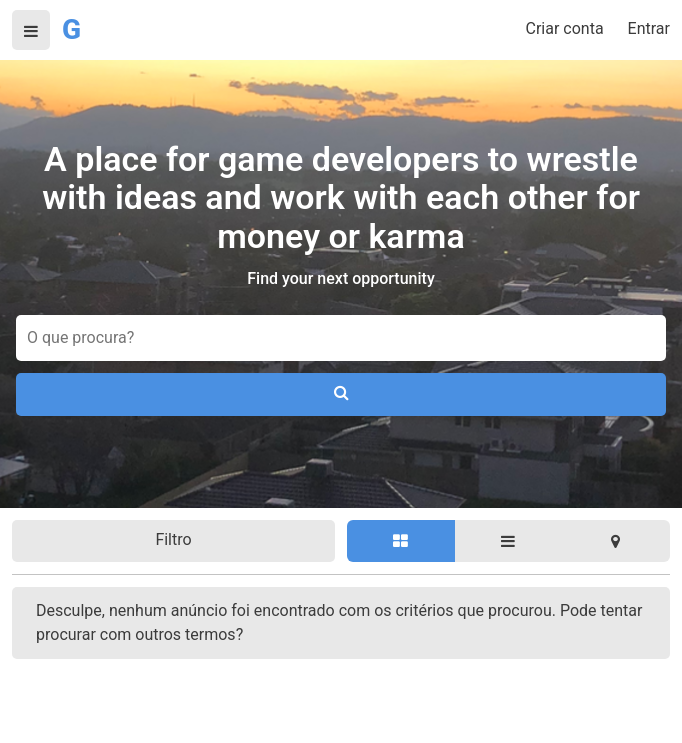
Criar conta (565, 28)
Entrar (649, 28)
